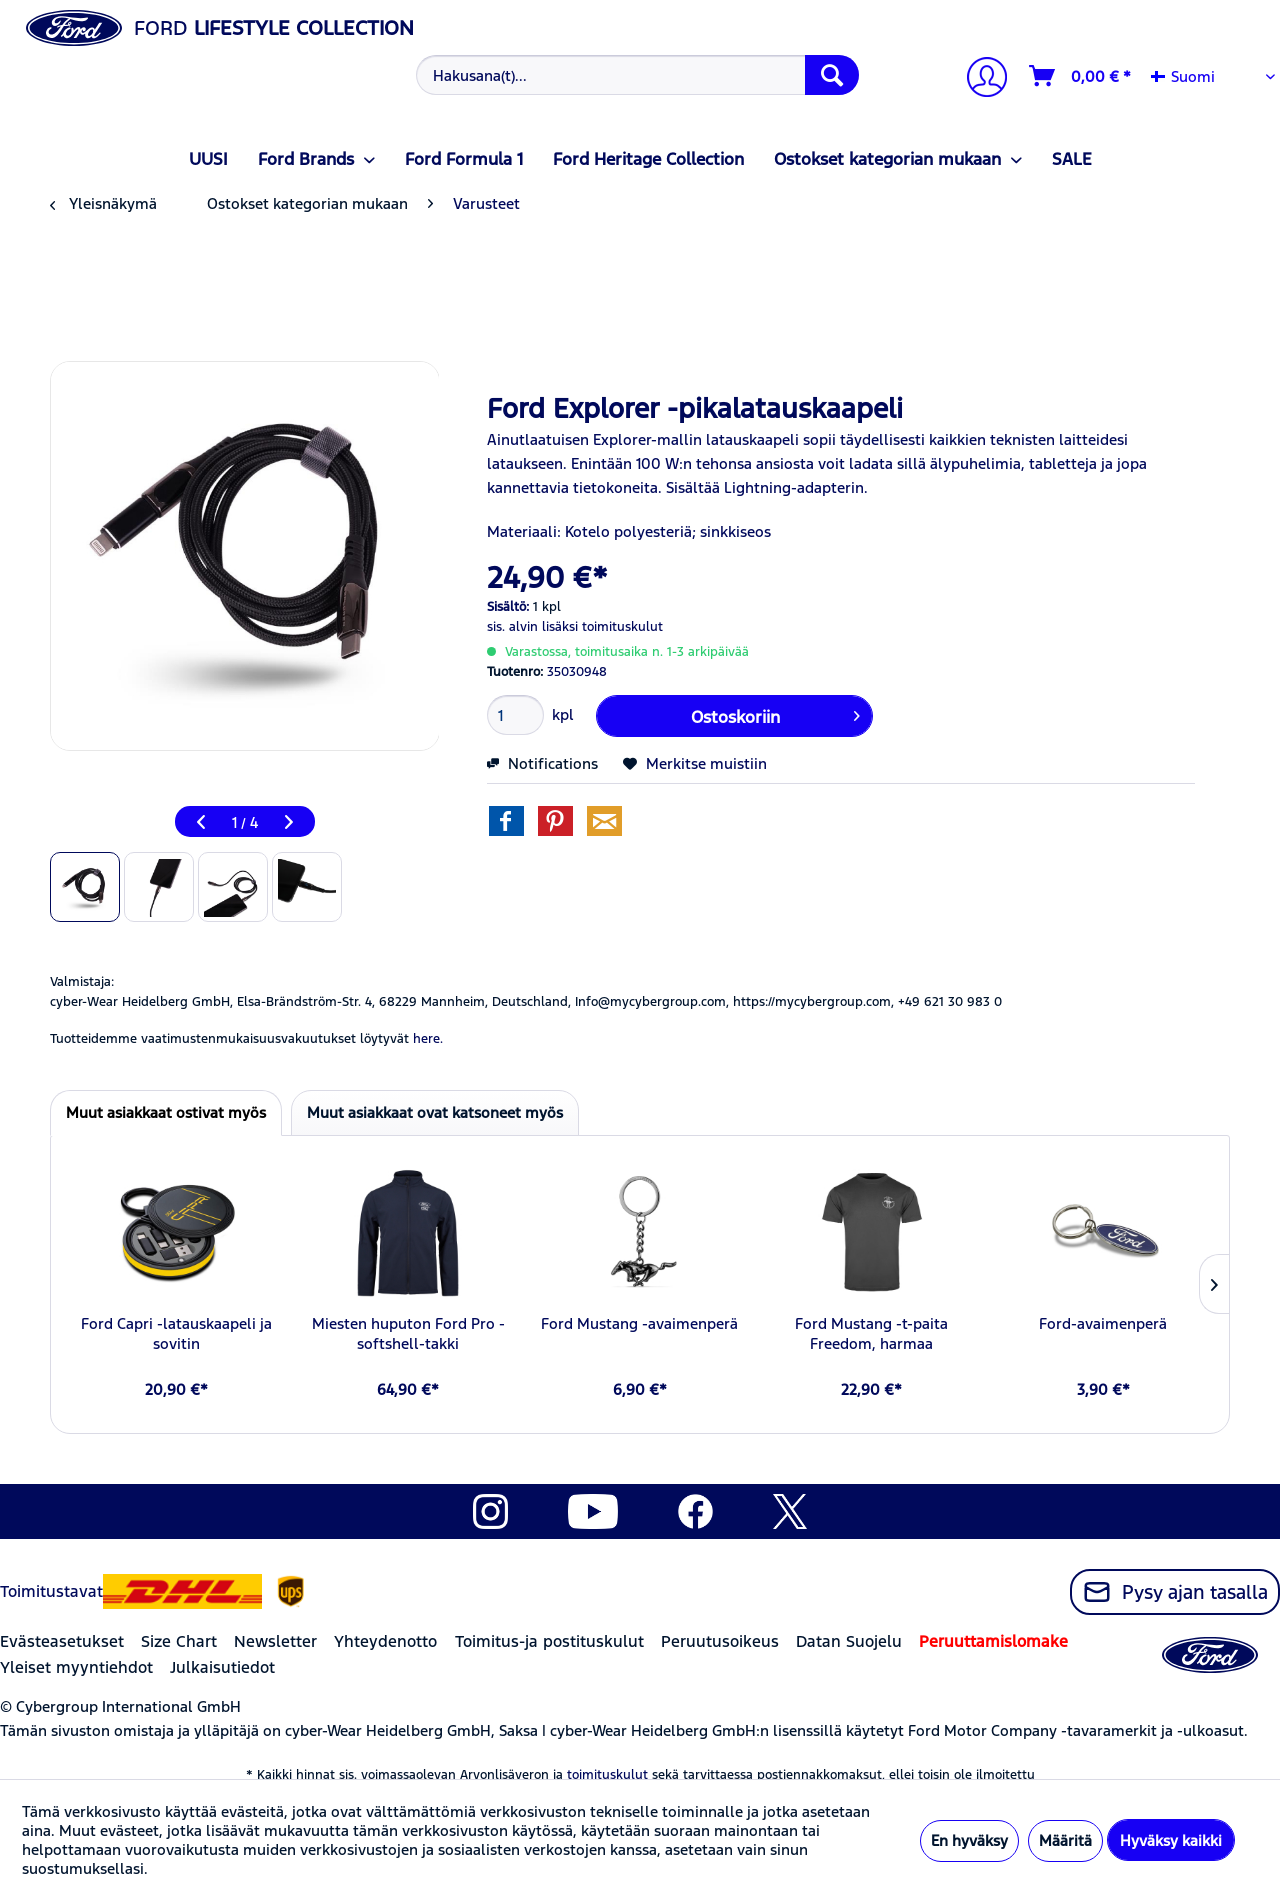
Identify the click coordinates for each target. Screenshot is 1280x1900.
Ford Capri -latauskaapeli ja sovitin (176, 1333)
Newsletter (275, 1641)
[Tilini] (979, 79)
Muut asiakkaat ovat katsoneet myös (435, 1112)
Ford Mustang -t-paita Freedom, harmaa (871, 1333)
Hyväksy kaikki (1171, 1840)
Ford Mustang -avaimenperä (639, 1323)
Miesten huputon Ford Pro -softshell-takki (408, 1333)
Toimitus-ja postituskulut (549, 1641)
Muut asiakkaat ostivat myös (166, 1112)
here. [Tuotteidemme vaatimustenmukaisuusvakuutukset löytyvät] (428, 1039)
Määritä (1065, 1840)
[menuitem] (635, 75)
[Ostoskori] (1081, 76)
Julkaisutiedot (222, 1667)
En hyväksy (969, 1840)
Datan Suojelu (849, 1641)
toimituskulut (607, 1775)
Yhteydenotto (385, 1641)
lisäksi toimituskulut (602, 627)
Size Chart (179, 1641)
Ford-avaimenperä (1103, 1323)
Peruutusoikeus (720, 1641)
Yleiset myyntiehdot (76, 1667)
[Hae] (832, 75)
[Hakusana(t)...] (637, 75)
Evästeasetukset (62, 1641)
